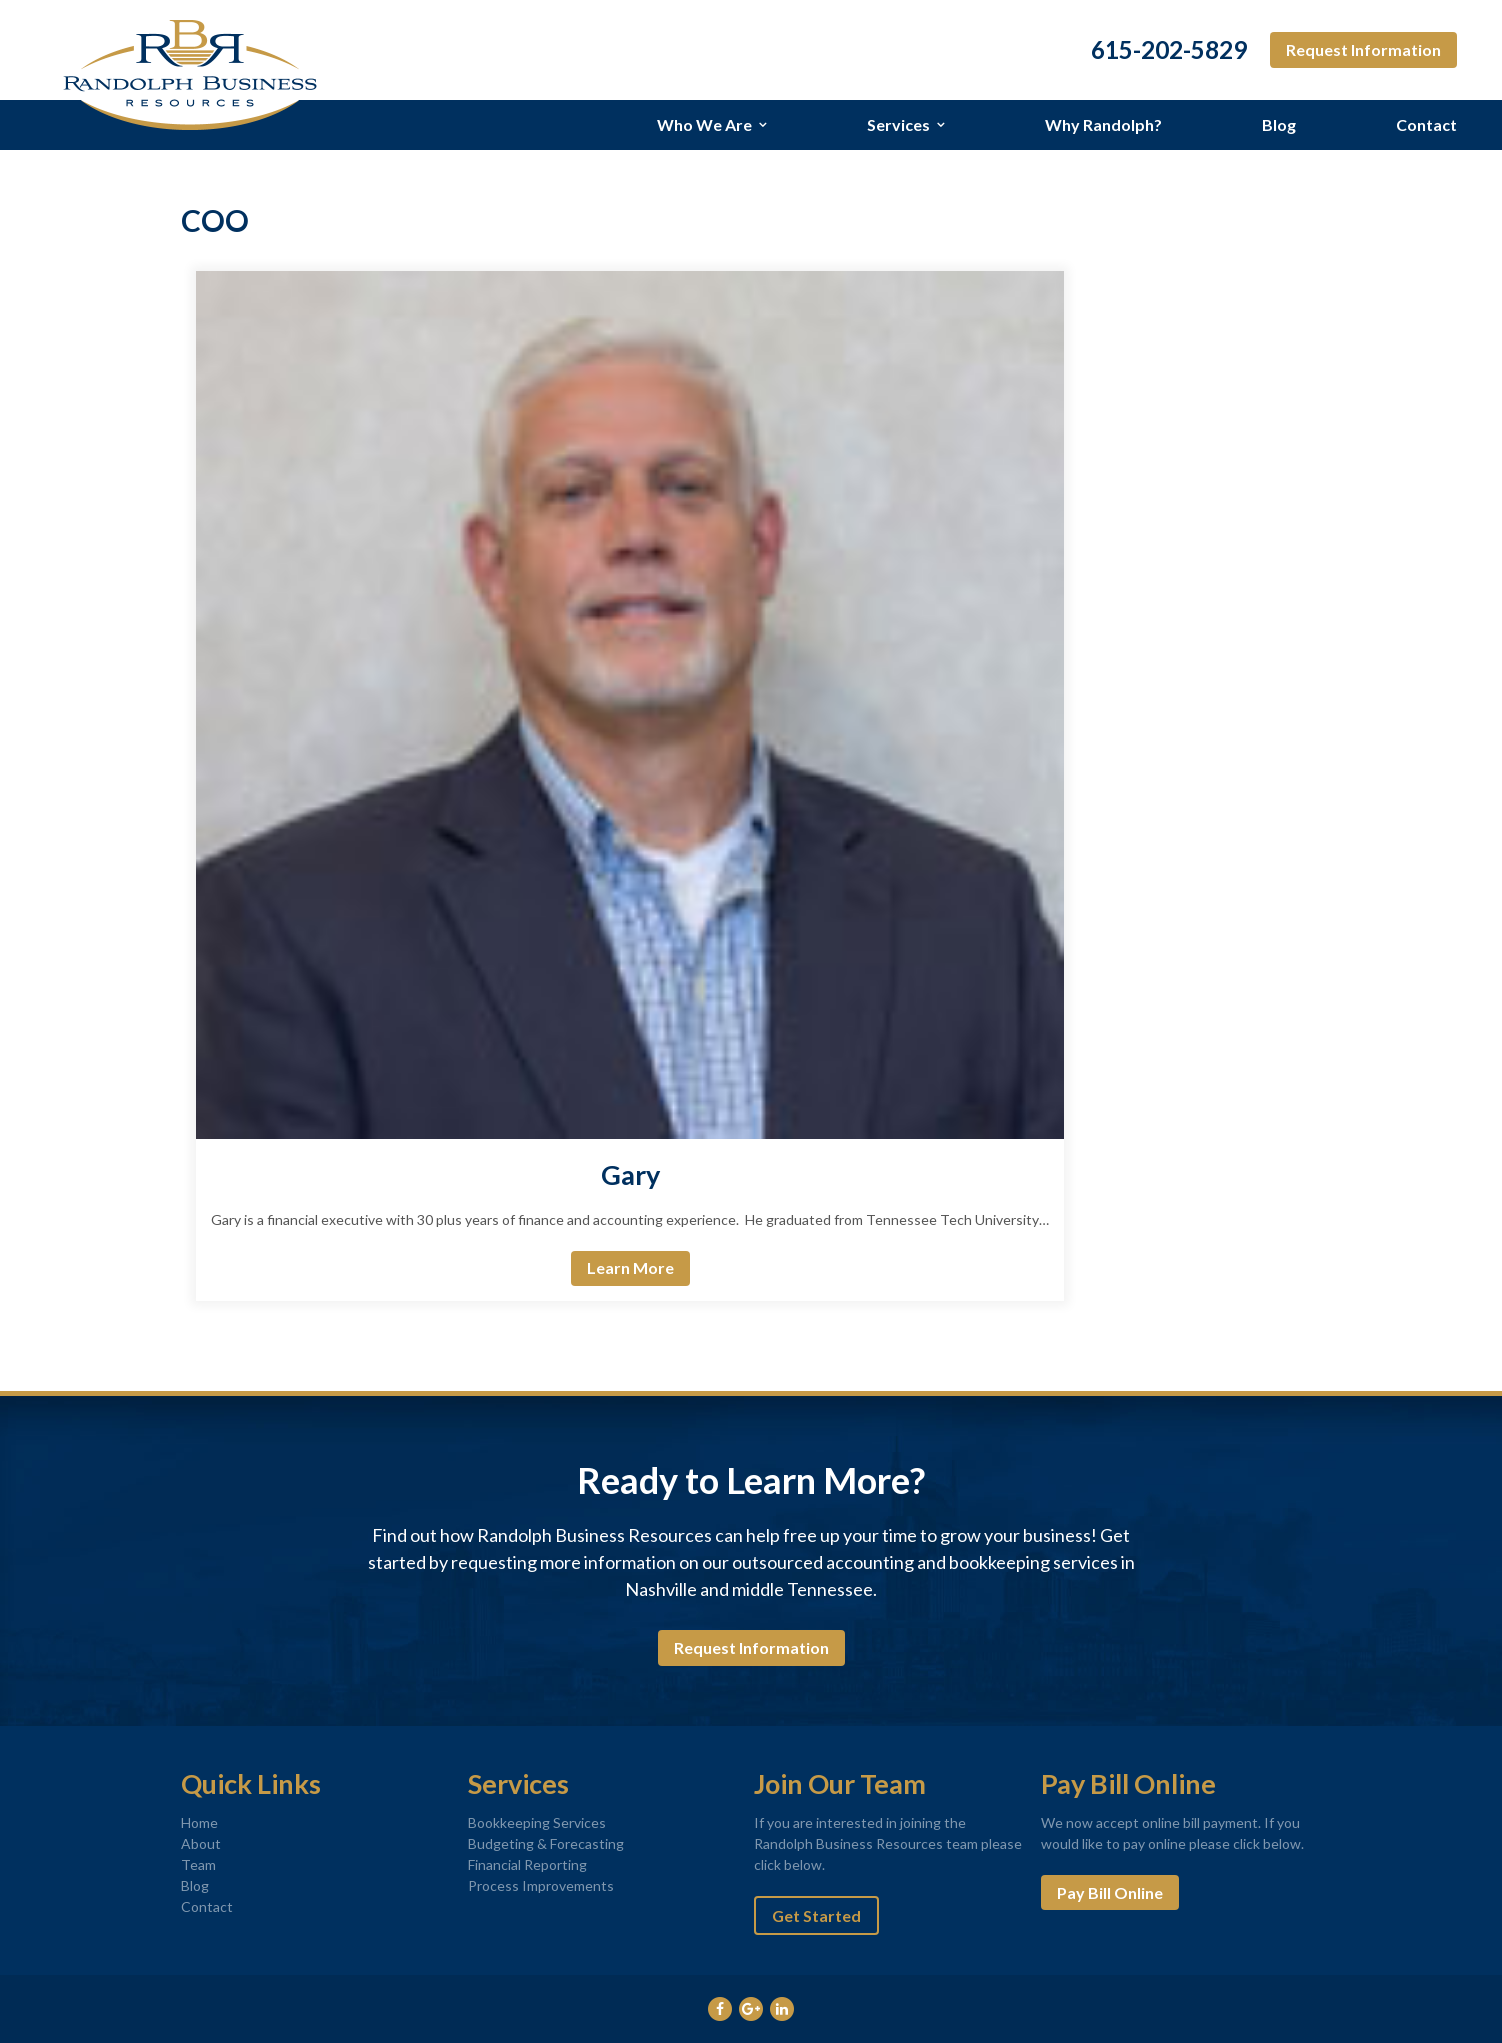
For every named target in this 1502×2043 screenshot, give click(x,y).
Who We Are (704, 124)
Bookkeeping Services (537, 1822)
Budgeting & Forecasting (546, 1843)
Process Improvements (541, 1885)
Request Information (1363, 49)
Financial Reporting (527, 1864)
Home (199, 1822)
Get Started (816, 1915)
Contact (1426, 124)
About (201, 1843)
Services (898, 124)
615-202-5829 (1169, 50)
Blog (1279, 124)
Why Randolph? (1103, 124)
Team (198, 1864)
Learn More (630, 1267)
